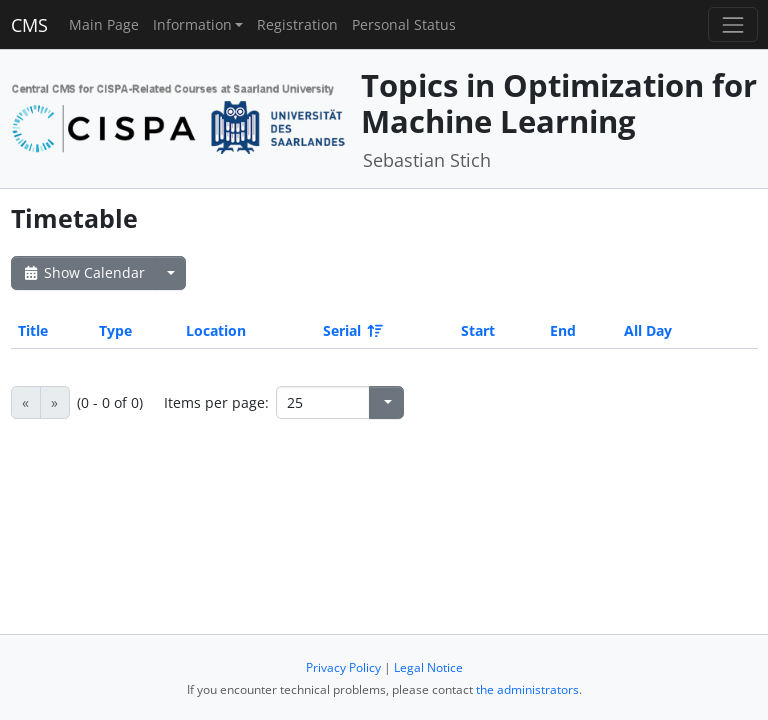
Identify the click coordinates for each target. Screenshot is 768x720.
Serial (351, 330)
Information (192, 24)
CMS (29, 25)
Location (216, 330)
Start (478, 330)
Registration (297, 24)
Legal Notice (428, 667)
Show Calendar (83, 272)
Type (115, 330)
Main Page (104, 24)
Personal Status (404, 24)
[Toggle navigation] (732, 24)
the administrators (527, 689)
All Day (648, 330)
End (563, 330)
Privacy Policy (343, 667)
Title (33, 330)
